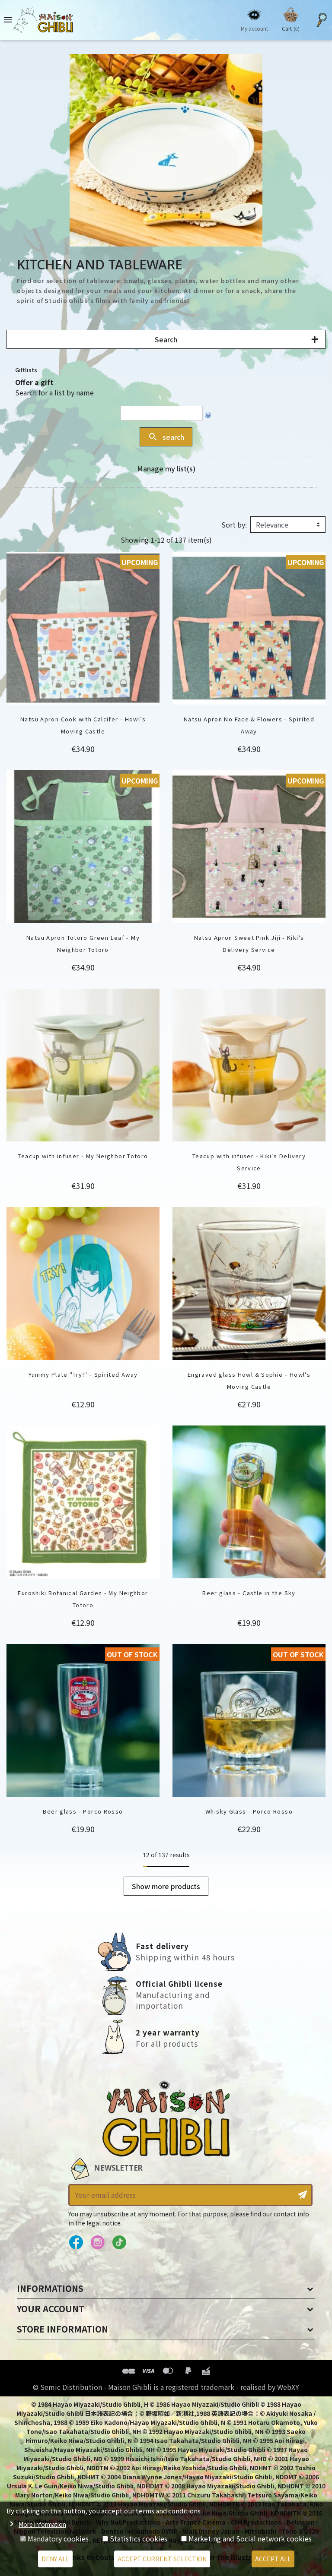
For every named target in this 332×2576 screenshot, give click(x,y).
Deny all (55, 2558)
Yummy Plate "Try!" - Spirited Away (83, 1374)
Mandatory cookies (58, 2538)
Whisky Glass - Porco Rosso (249, 1811)
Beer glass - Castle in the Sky (248, 1593)
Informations (50, 2288)
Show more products (166, 1886)
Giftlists (26, 370)
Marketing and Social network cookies (250, 2538)
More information (42, 2524)
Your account (50, 2308)
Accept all (273, 2558)
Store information (62, 2329)
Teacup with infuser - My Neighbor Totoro (83, 1156)
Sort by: (234, 524)
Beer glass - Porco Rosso (83, 1811)
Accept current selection (162, 2558)
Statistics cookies (138, 2538)
